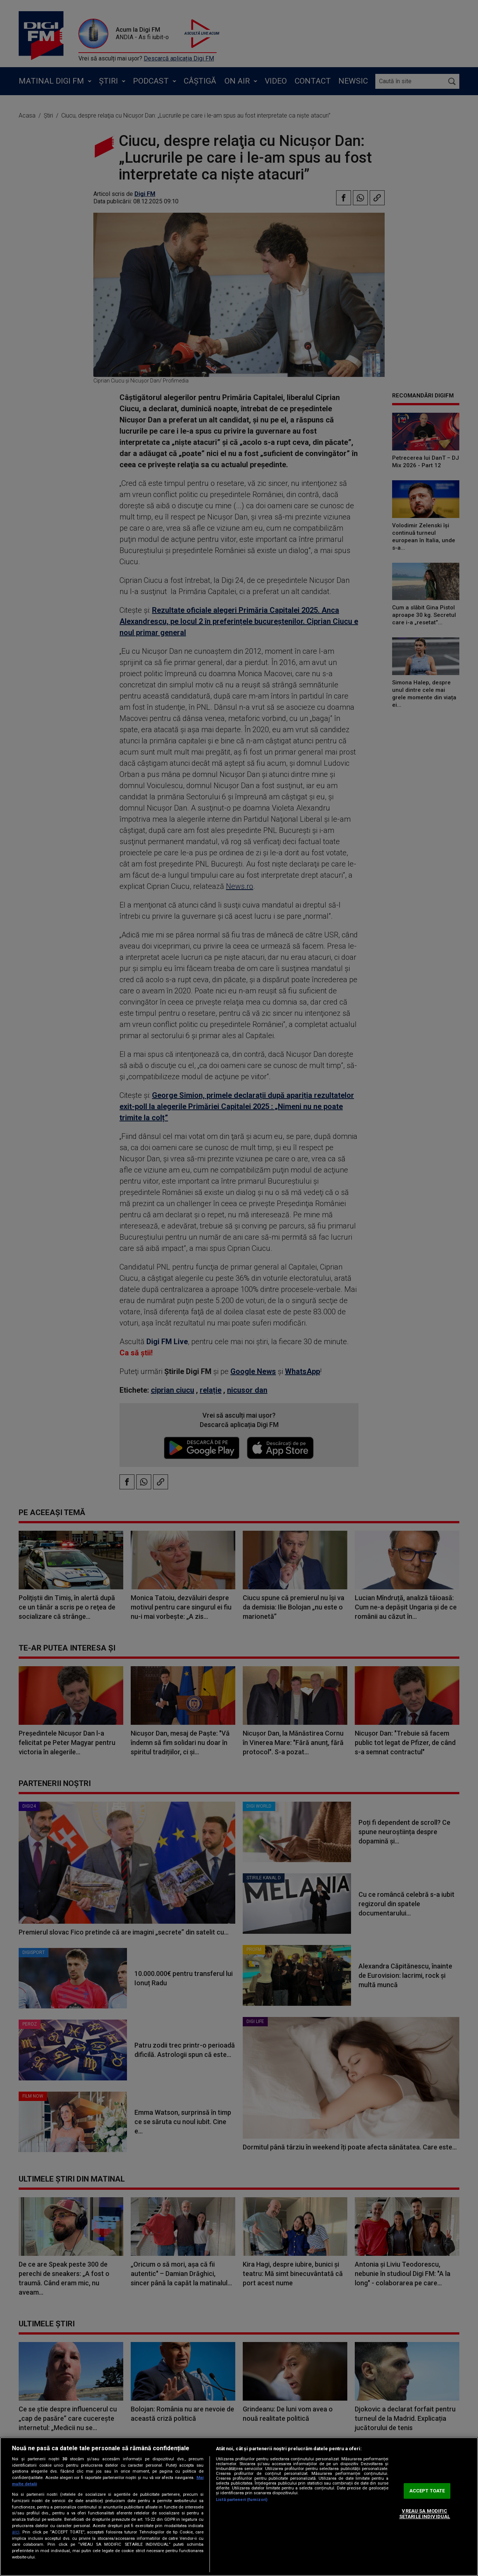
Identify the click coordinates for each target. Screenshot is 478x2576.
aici (15, 2532)
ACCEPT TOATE (427, 2491)
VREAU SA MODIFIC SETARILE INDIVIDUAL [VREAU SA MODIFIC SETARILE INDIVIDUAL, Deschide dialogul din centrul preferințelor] (424, 2514)
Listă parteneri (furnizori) (241, 2499)
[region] (239, 2506)
